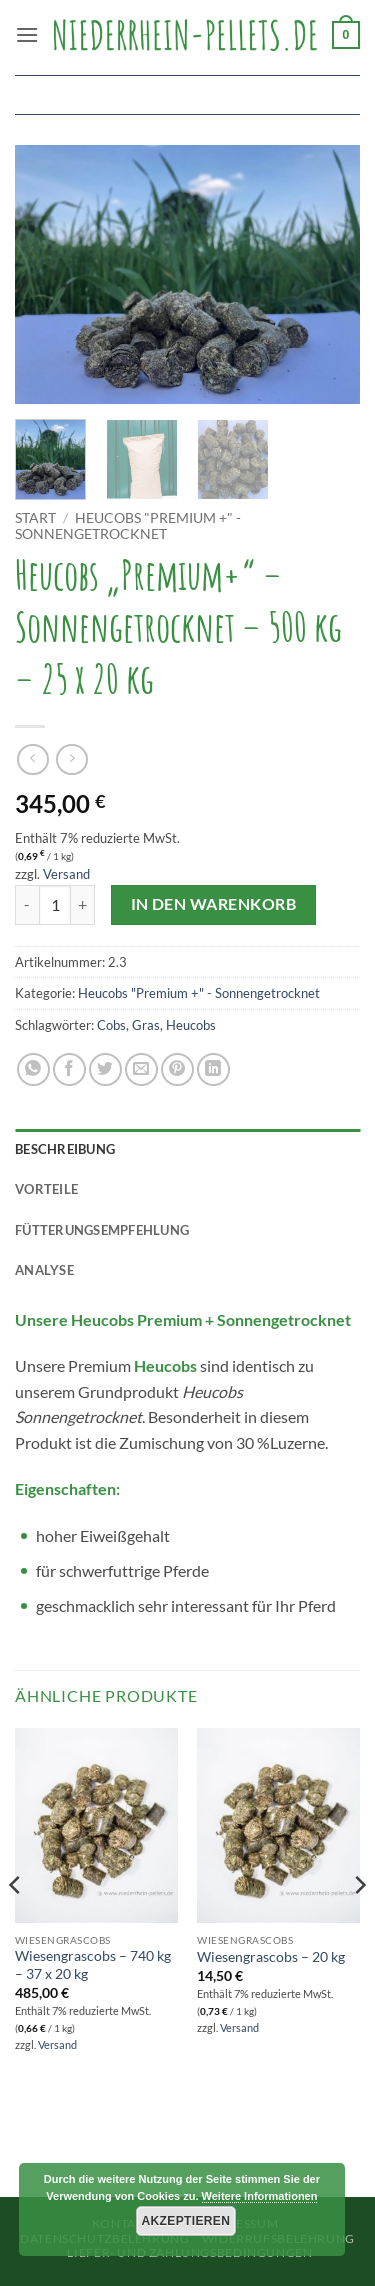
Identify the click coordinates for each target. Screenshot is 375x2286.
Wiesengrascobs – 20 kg (271, 1957)
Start (35, 518)
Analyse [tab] (44, 1270)
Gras (146, 1025)
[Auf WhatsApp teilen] (33, 1069)
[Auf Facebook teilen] (69, 1069)
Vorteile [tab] (46, 1189)
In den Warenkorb (213, 904)
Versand (66, 874)
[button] (27, 34)
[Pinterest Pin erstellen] (177, 1069)
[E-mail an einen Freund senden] (141, 1069)
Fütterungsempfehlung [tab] (102, 1230)
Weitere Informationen (260, 2196)
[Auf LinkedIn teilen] (213, 1069)
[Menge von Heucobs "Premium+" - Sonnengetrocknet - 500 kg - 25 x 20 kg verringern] (27, 905)
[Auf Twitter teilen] (105, 1069)
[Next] (359, 1925)
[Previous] (16, 1925)
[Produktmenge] (55, 905)
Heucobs (191, 1025)
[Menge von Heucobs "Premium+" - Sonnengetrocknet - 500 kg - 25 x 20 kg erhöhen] (83, 905)
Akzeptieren (186, 2221)
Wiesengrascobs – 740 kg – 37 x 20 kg (93, 1965)
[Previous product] (71, 759)
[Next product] (32, 759)
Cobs (111, 1025)
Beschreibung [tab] (65, 1149)
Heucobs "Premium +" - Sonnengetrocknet (128, 526)
